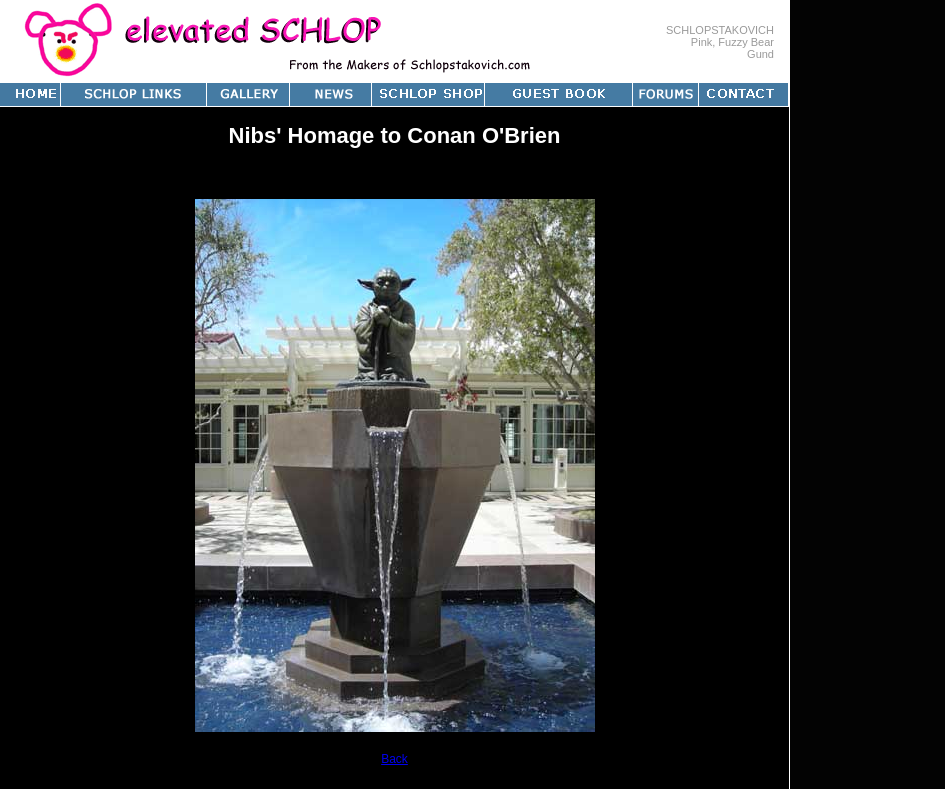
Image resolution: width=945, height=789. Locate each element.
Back (394, 759)
